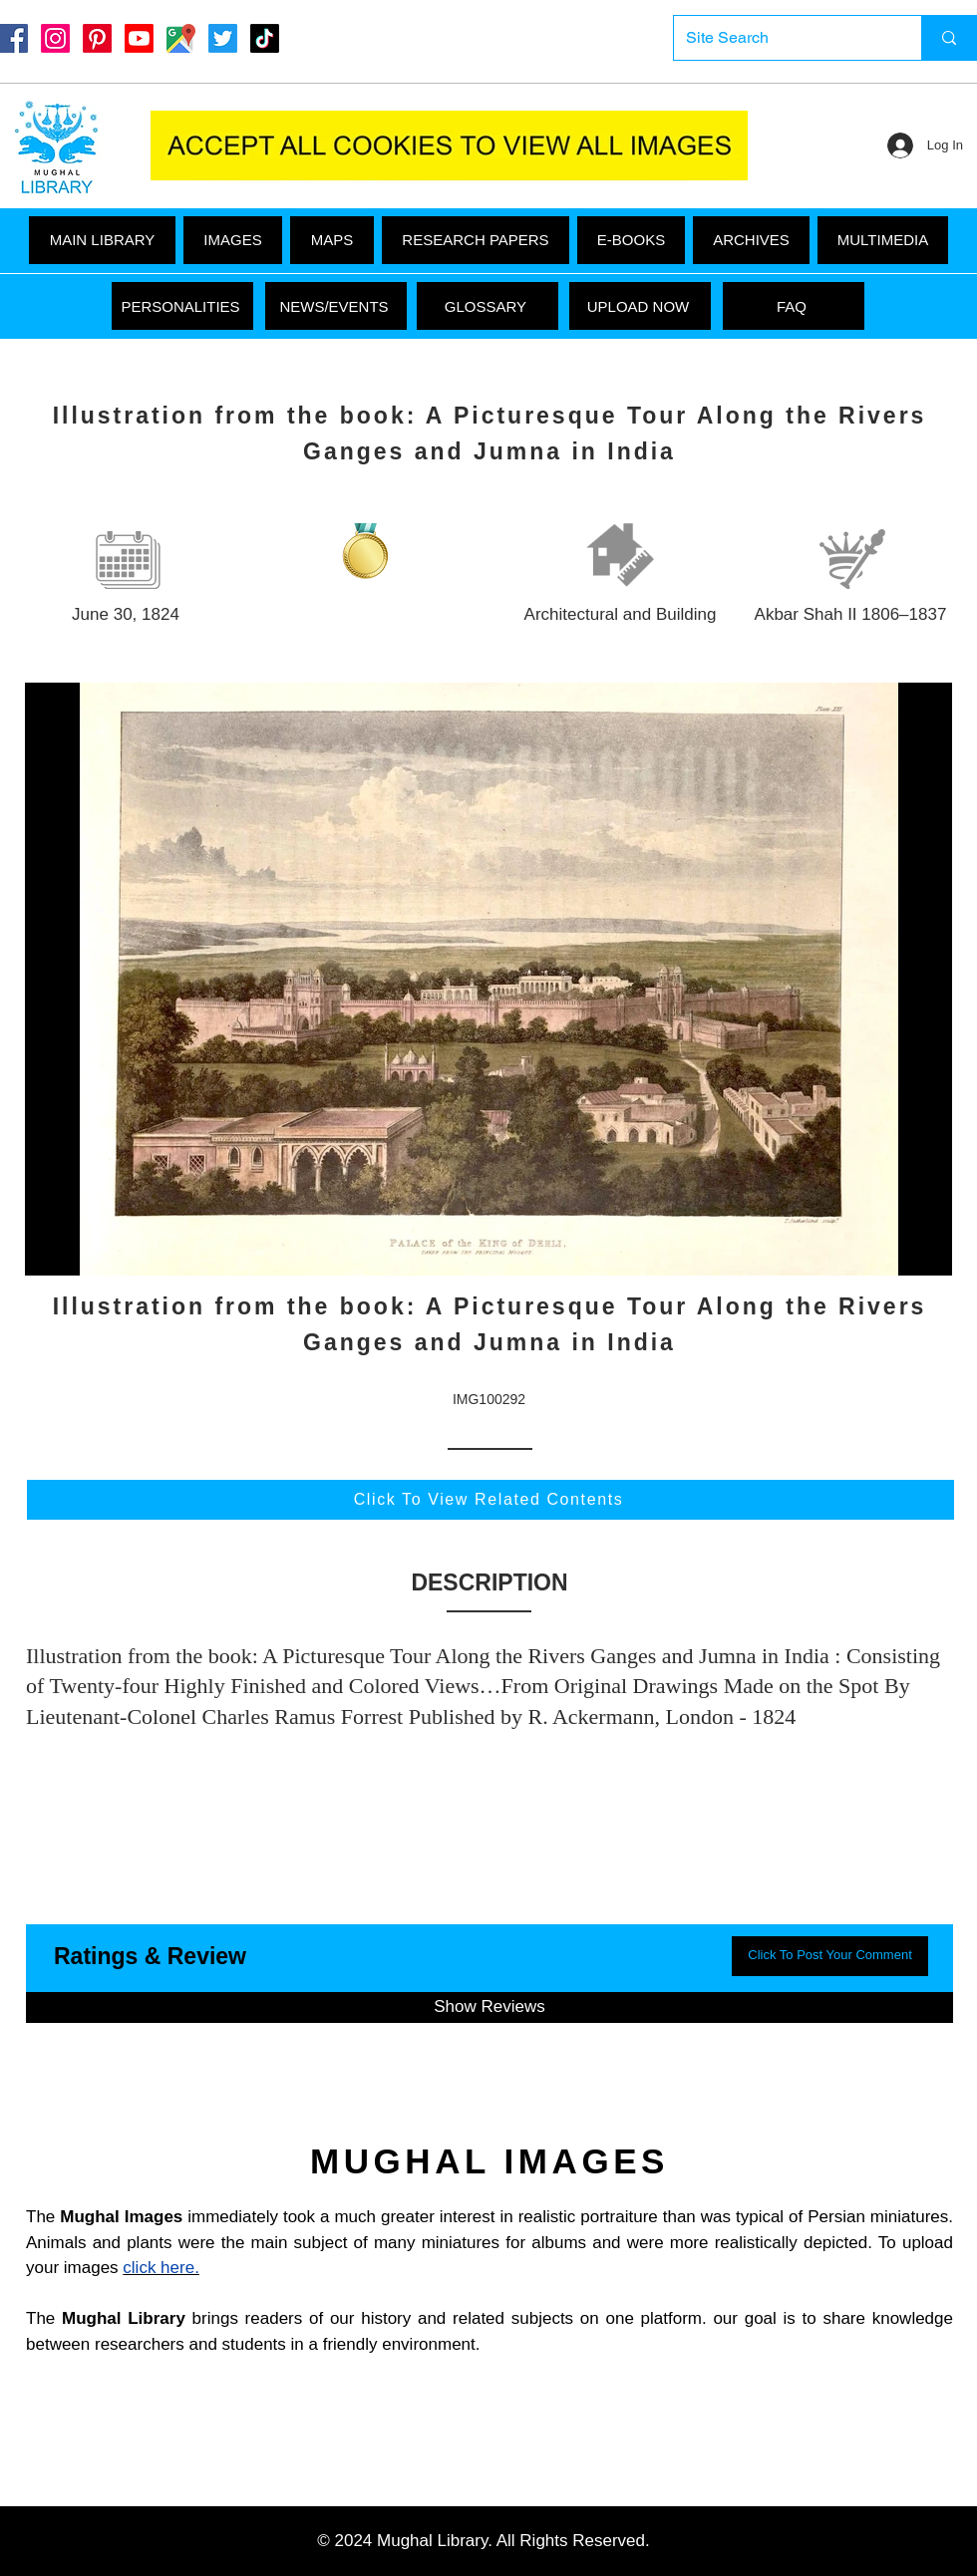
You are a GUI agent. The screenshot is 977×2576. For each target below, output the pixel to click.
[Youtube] (139, 38)
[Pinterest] (97, 38)
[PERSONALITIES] (182, 306)
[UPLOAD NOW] (640, 306)
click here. (161, 2267)
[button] (882, 240)
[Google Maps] (180, 38)
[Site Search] (782, 38)
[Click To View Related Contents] (490, 1500)
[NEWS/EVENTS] (336, 306)
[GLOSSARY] (487, 306)
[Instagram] (55, 38)
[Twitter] (222, 38)
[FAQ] (793, 306)
